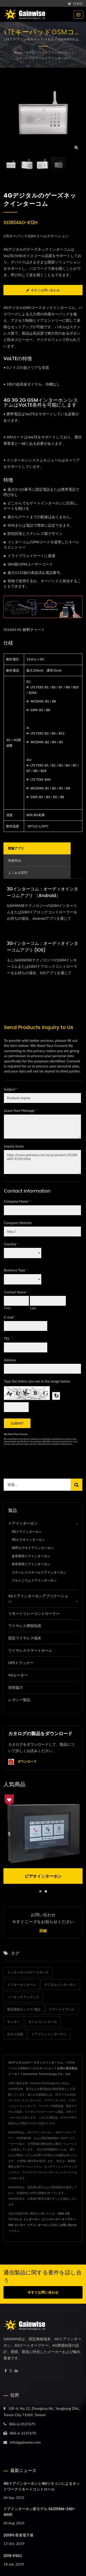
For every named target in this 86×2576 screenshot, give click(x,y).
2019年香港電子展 (18, 2535)
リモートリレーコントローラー (34, 1613)
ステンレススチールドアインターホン (43, 58)
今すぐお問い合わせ (43, 290)
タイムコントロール (42, 2022)
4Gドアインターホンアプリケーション (38, 1598)
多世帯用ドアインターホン (31, 1556)
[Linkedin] (16, 2370)
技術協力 (15, 1687)
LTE (67, 2213)
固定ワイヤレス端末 (24, 1638)
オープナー (68, 2219)
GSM (61, 2213)
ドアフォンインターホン (49, 2034)
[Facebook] (6, 2370)
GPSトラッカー (20, 1662)
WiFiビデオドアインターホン (33, 1548)
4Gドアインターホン (27, 1531)
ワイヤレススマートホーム (30, 1650)
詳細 (43, 1930)
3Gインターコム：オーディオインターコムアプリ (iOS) (42, 946)
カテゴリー (34, 52)
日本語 (78, 3)
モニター (13, 2022)
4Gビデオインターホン (28, 1539)
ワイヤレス (15, 2219)
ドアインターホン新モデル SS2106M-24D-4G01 (39, 2511)
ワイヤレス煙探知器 (24, 1625)
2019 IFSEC (12, 2555)
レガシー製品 (19, 1699)
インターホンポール (21, 1984)
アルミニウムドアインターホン (34, 1580)
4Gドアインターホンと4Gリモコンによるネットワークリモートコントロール (41, 2486)
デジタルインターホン (60, 1984)
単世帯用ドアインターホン (31, 1564)
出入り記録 (15, 2034)
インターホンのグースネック (28, 1972)
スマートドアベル (62, 2009)
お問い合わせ (68, 2225)
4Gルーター (18, 1675)
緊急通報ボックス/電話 (24, 2009)
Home (18, 52)
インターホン (31, 2219)
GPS (10, 2225)
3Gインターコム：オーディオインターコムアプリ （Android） (42, 892)
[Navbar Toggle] (78, 15)
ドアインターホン (58, 52)
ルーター (20, 2225)
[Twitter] (10, 2370)
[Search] (37, 1485)
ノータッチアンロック (23, 1997)
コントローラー (51, 2219)
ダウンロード (22, 1762)
